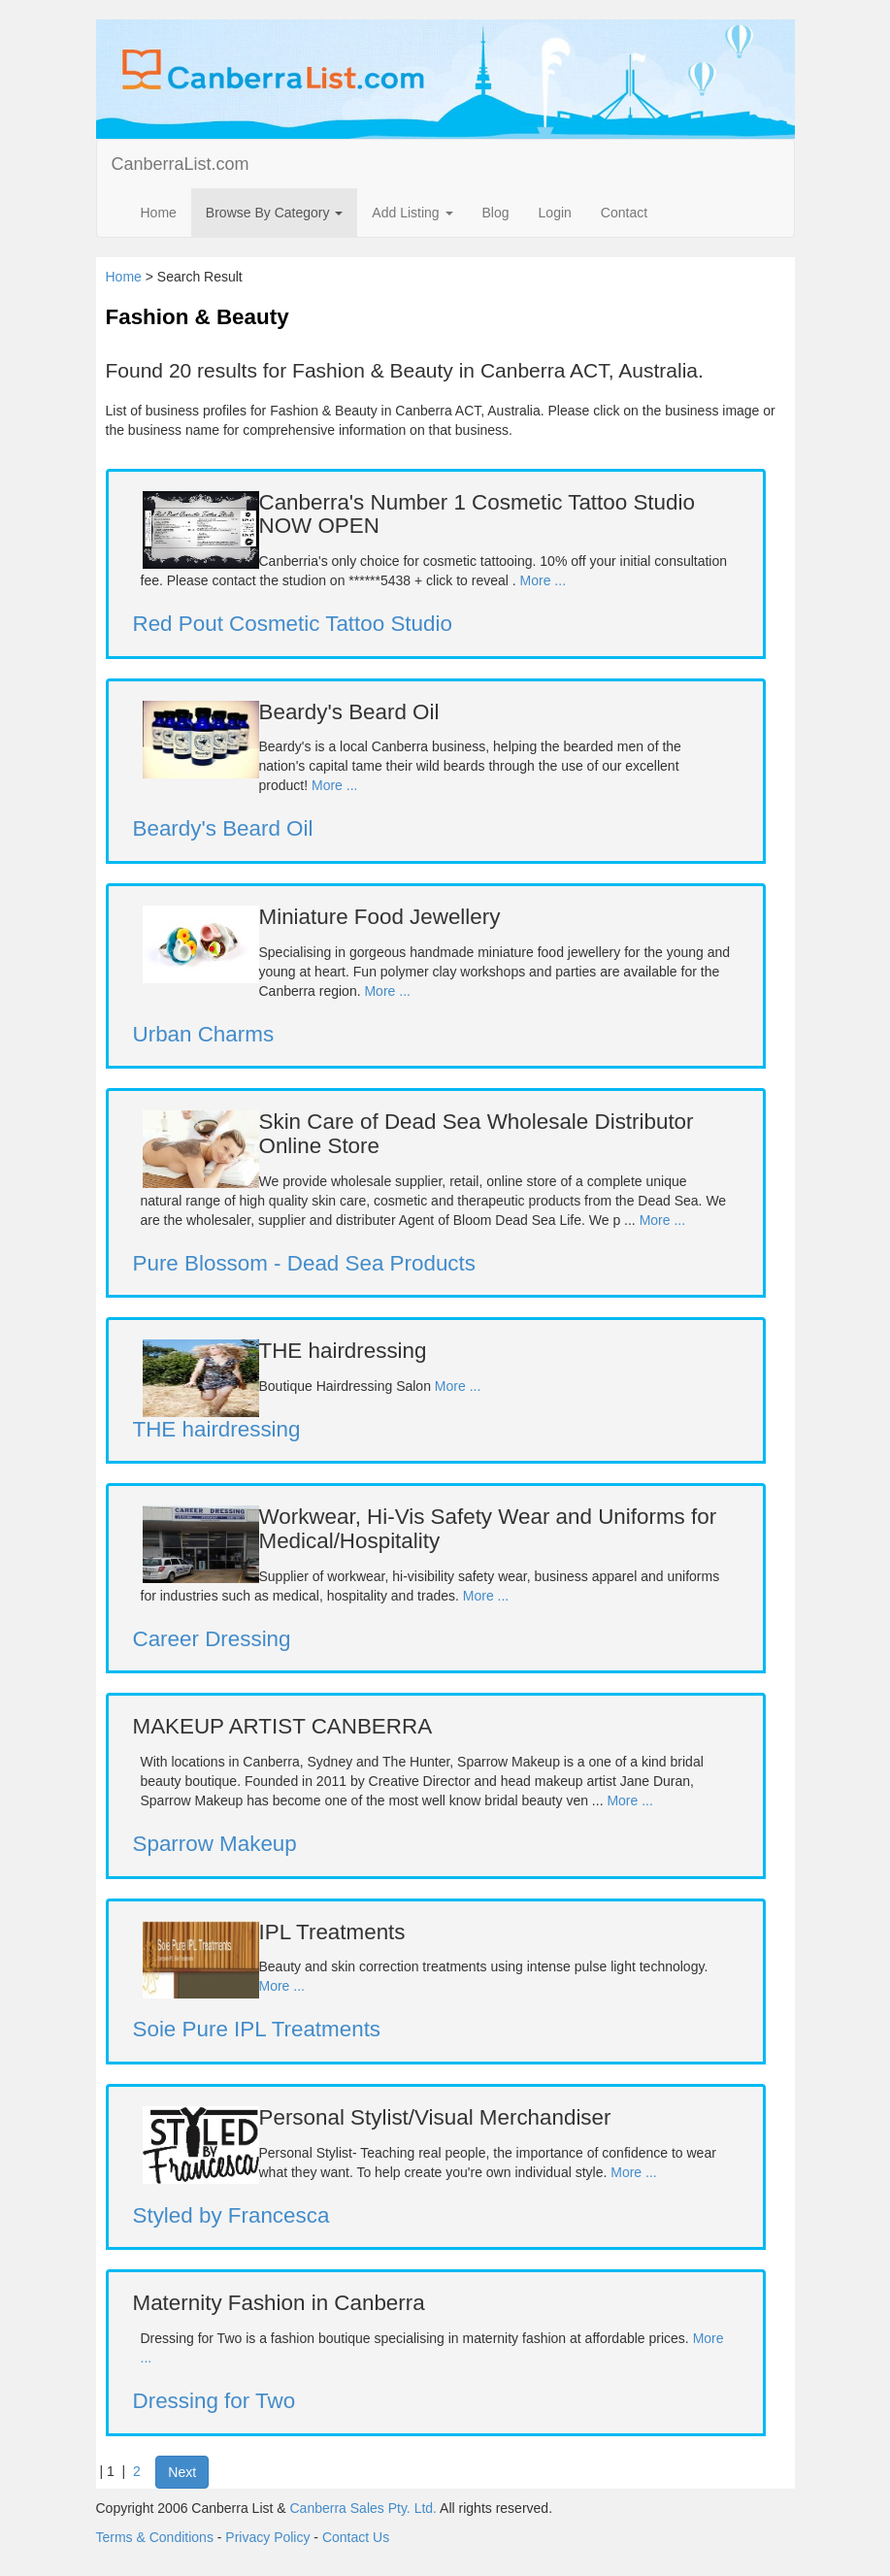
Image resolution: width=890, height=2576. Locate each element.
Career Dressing (212, 1639)
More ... (543, 580)
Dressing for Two (214, 2401)
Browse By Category (275, 212)
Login (555, 212)
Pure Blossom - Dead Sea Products (304, 1263)
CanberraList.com (180, 164)
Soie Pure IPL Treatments (257, 2029)
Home (159, 212)
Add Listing (412, 212)
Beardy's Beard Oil (223, 828)
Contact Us (355, 2537)
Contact (624, 212)
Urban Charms (204, 1034)
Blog (496, 212)
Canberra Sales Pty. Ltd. (363, 2508)
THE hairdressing (217, 1429)
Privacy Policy (267, 2537)
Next (182, 2472)
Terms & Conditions (155, 2537)
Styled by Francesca (231, 2215)
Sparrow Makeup (215, 1844)
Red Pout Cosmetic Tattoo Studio (292, 623)
